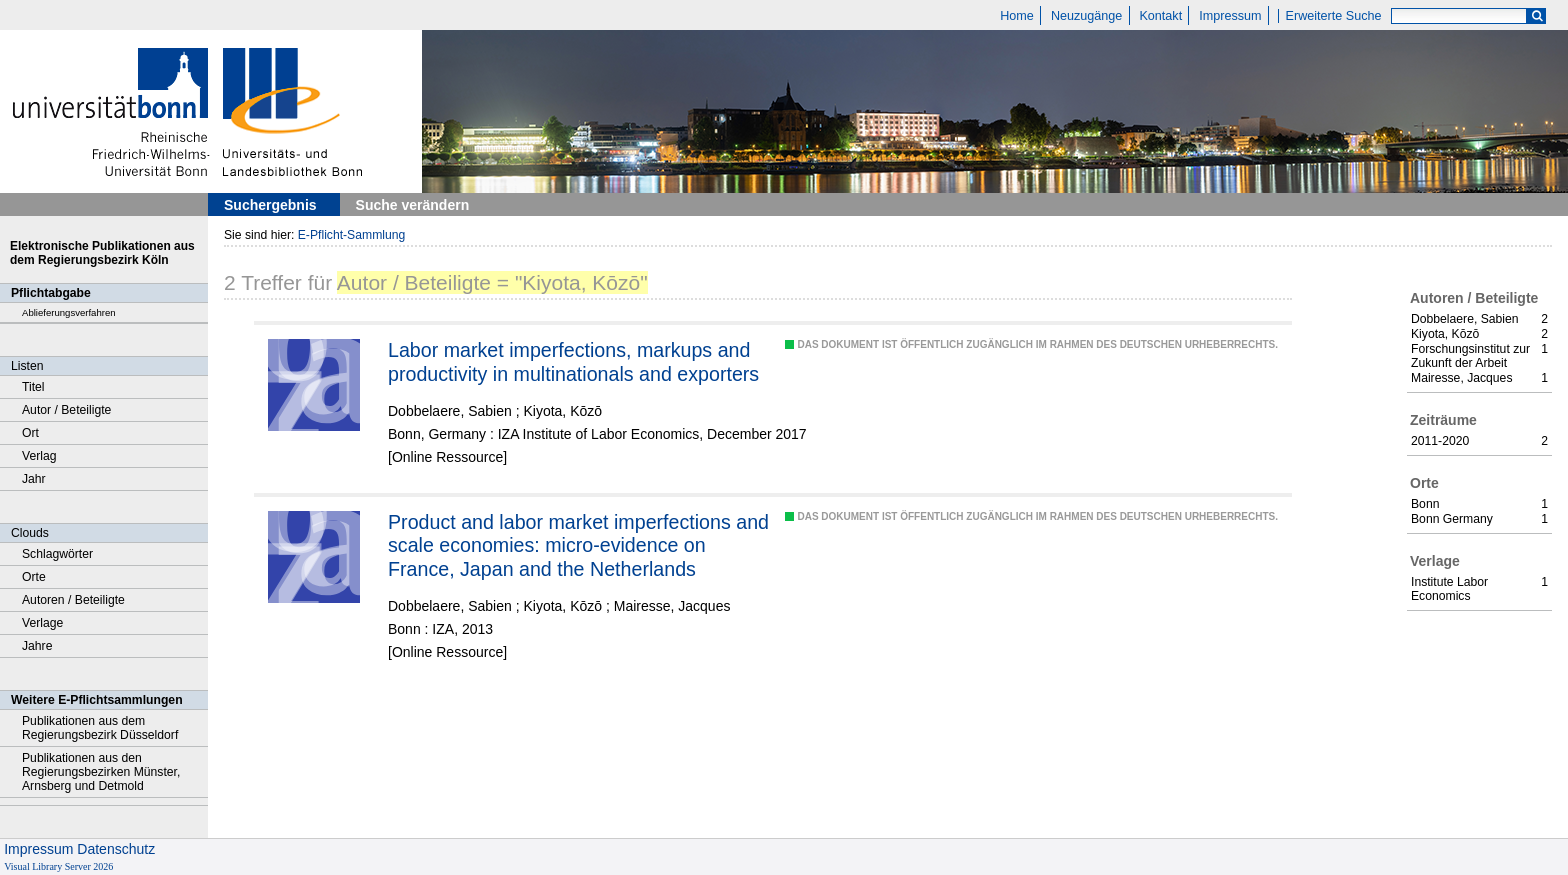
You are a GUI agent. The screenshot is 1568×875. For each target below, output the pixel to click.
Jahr (34, 479)
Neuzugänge (1086, 16)
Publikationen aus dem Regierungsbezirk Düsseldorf (100, 728)
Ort (30, 433)
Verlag (39, 456)
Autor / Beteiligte (66, 410)
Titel (33, 387)
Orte (34, 577)
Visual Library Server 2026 (58, 866)
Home (1017, 16)
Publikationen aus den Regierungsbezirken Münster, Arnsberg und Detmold (101, 772)
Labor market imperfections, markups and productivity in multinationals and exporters (573, 362)
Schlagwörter (57, 554)
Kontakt (1160, 16)
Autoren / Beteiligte (73, 600)
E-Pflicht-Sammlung (352, 235)
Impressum (1230, 16)
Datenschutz (116, 849)
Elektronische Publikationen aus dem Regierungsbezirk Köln (102, 253)
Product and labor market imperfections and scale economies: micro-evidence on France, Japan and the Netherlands (578, 545)
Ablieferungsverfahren (69, 312)
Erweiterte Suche (1334, 16)
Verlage (42, 623)
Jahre (37, 646)
